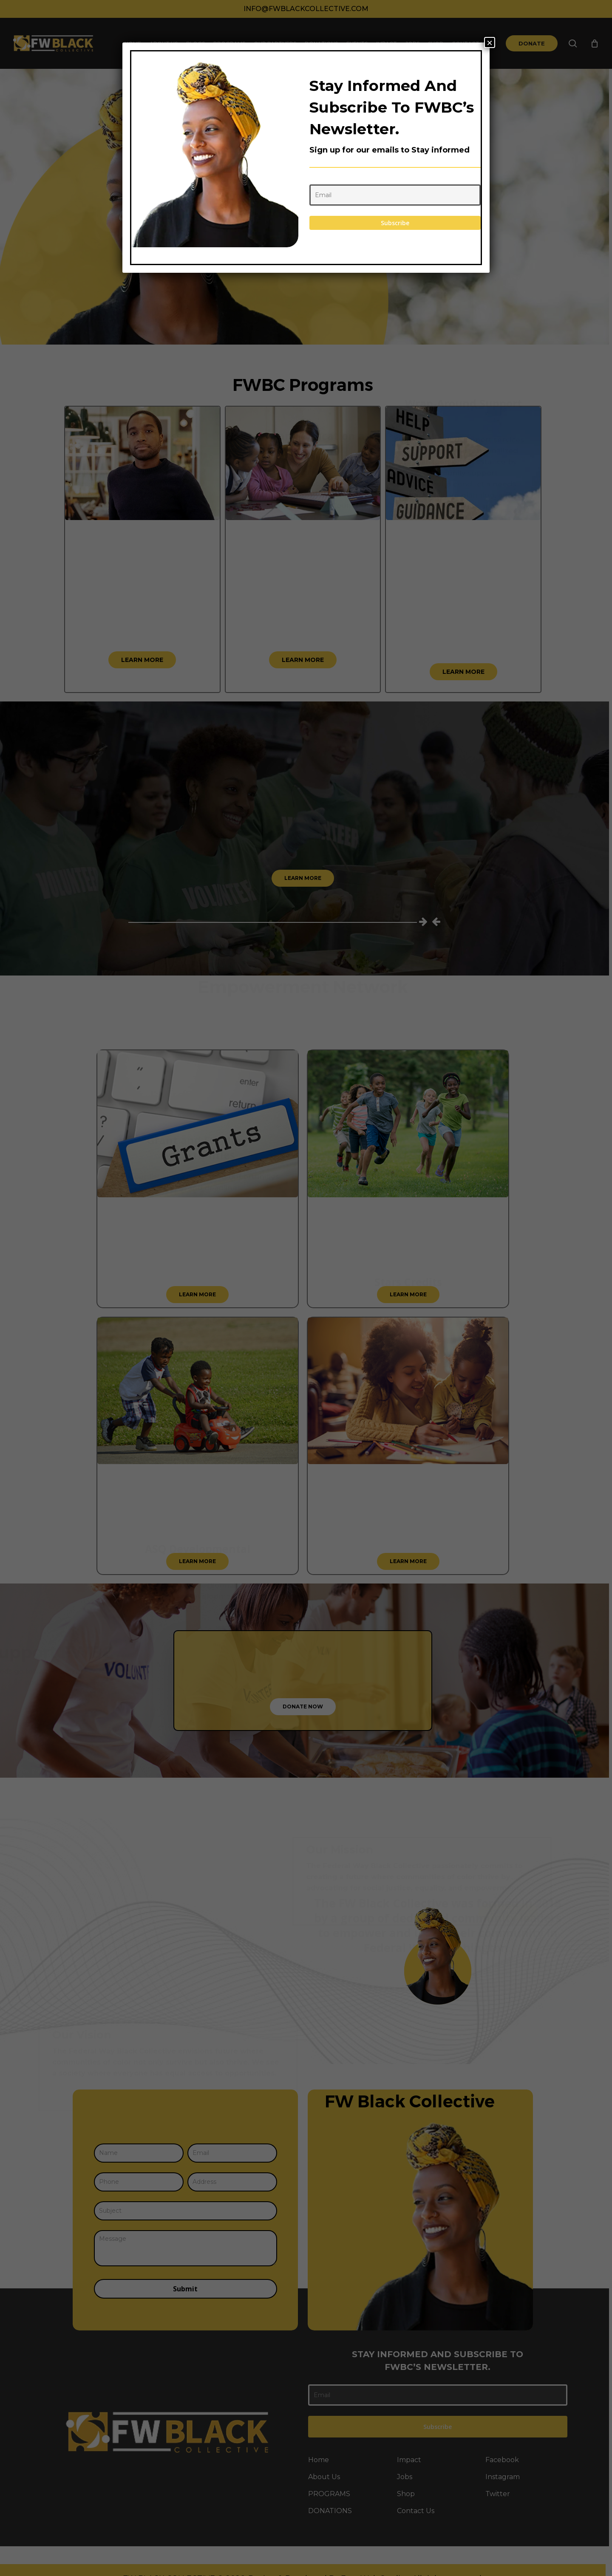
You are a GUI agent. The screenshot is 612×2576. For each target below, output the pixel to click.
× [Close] (490, 42)
